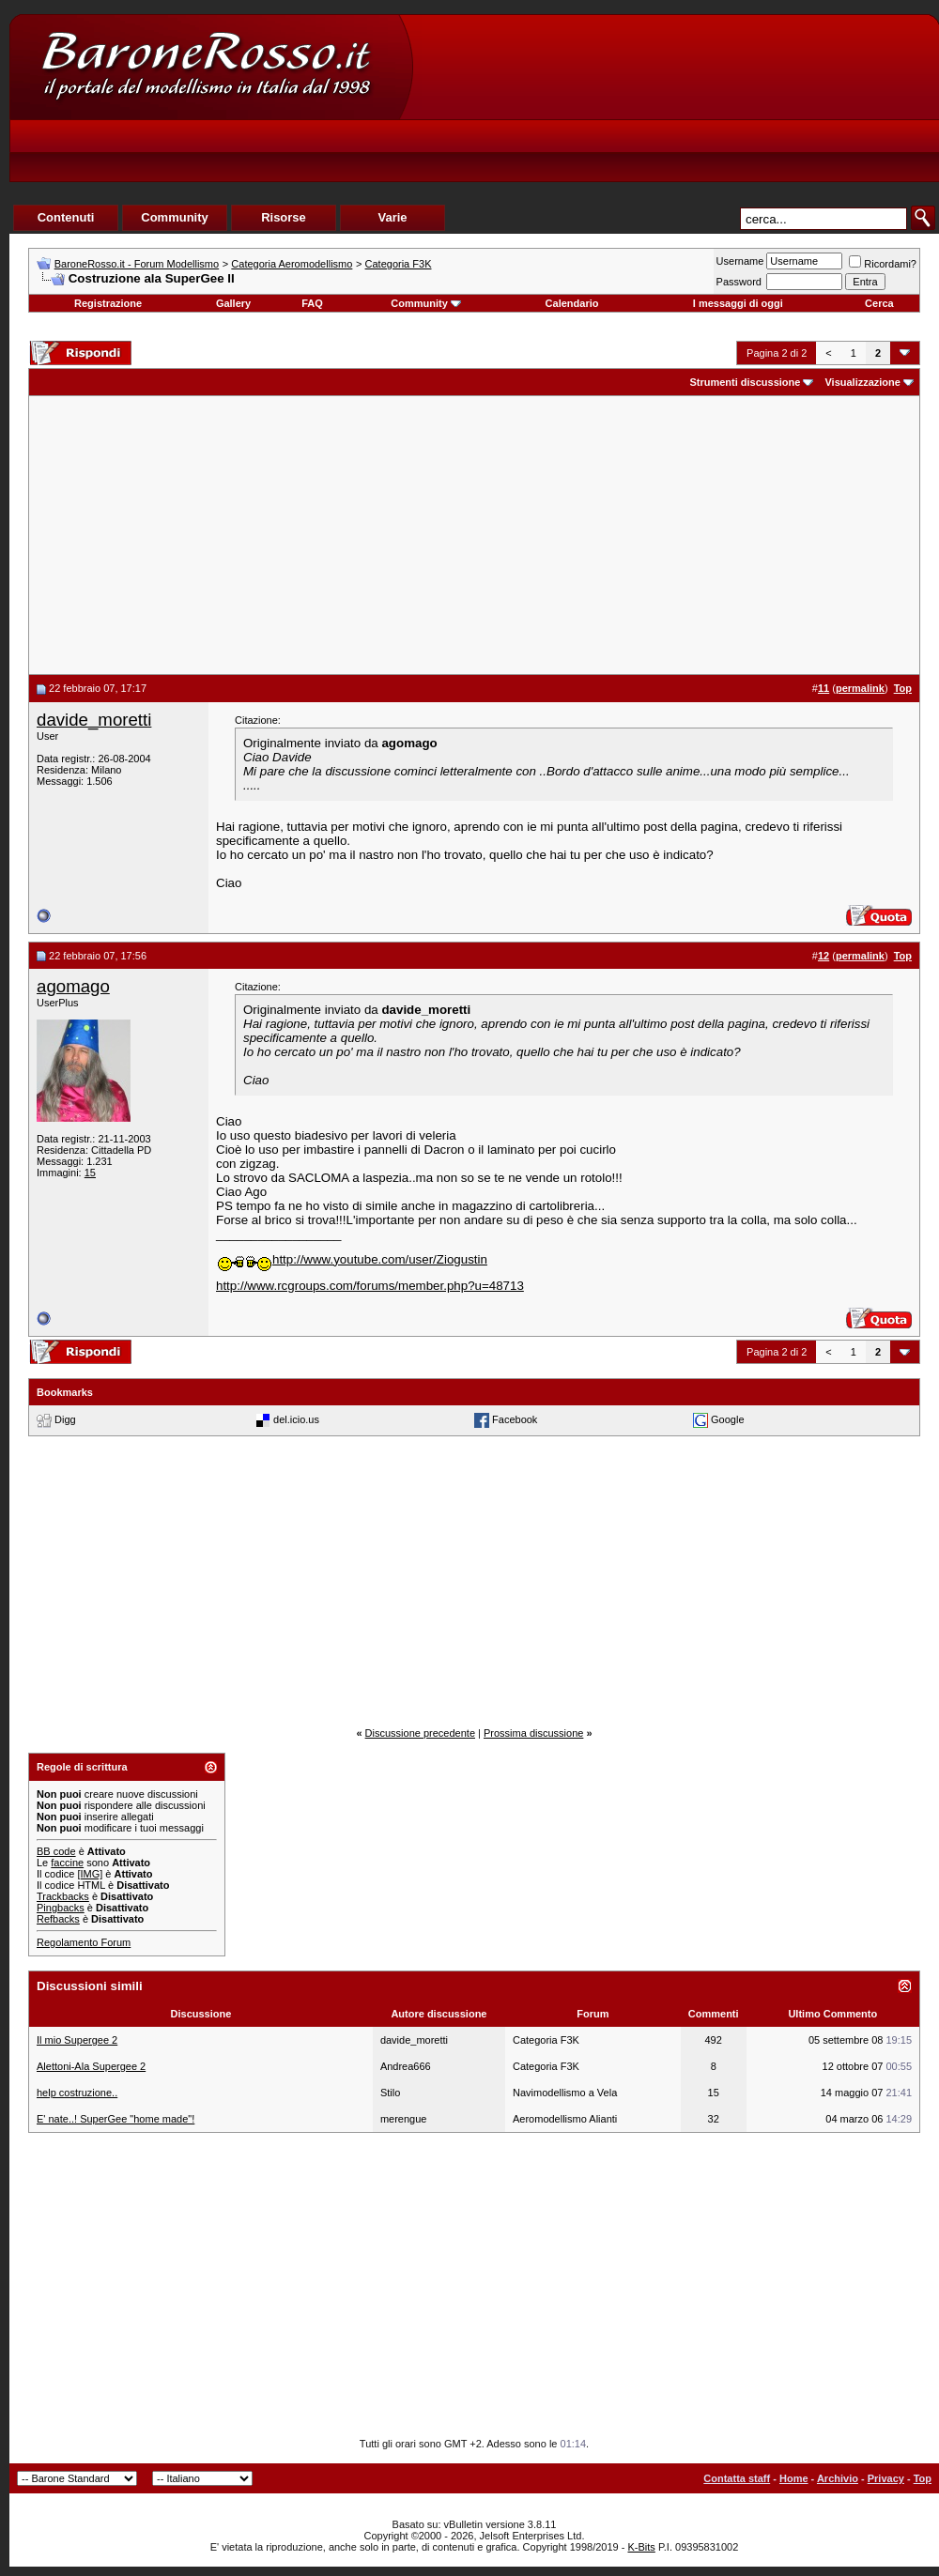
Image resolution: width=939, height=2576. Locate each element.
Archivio (837, 2478)
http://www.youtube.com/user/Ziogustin (351, 1259)
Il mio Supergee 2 (77, 2040)
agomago (73, 986)
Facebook (514, 1419)
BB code (56, 1851)
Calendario (572, 303)
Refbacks (58, 1918)
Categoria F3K (398, 263)
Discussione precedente (420, 1733)
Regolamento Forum (84, 1942)
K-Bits (640, 2547)
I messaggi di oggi (738, 303)
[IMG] (89, 1873)
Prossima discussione (533, 1733)
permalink (860, 688)
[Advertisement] (550, 132)
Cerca (879, 303)
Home (793, 2478)
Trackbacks (63, 1896)
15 (90, 1172)
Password (739, 281)
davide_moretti (94, 719)
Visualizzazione (862, 382)
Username (740, 261)
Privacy (886, 2478)
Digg (65, 1419)
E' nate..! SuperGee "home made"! (115, 2118)
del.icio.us (296, 1419)
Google (727, 1419)
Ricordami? (882, 263)
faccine (67, 1862)
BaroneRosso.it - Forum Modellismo (136, 263)
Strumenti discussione (744, 382)
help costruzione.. (77, 2092)
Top (922, 2478)
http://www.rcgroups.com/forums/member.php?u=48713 (370, 1286)
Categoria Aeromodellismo (291, 263)
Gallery (233, 303)
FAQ (312, 303)
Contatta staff (736, 2478)
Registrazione (108, 303)
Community (426, 303)
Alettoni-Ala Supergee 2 (91, 2066)
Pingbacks (61, 1907)
